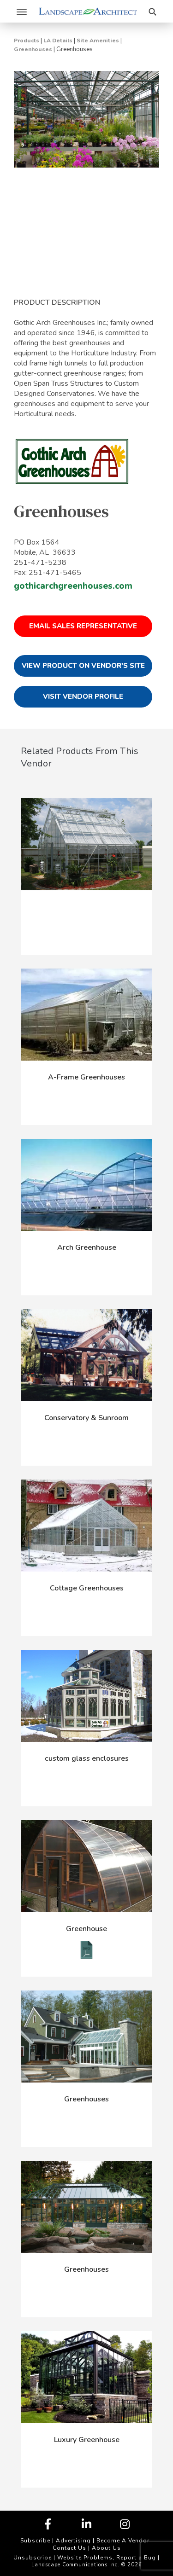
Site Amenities (98, 40)
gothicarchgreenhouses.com (73, 586)
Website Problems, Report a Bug (106, 2557)
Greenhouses (33, 49)
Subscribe (35, 2540)
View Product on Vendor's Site (83, 665)
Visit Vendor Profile (83, 696)
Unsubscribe (32, 2557)
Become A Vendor (122, 2540)
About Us (106, 2548)
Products (26, 40)
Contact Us (69, 2548)
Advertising (73, 2540)
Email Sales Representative (83, 626)
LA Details (57, 40)
